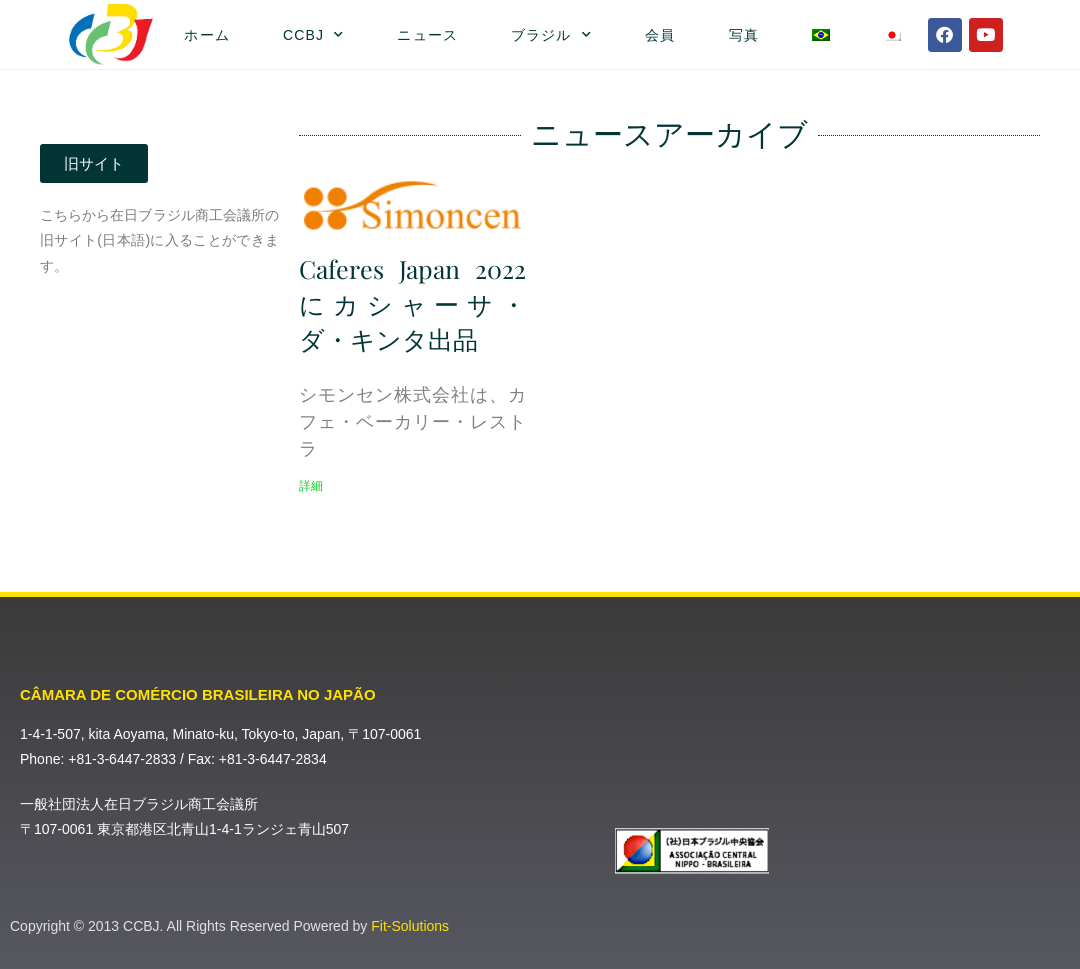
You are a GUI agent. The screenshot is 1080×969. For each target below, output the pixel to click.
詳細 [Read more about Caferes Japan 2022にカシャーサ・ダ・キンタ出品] (311, 486)
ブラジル (551, 35)
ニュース (427, 35)
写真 (744, 35)
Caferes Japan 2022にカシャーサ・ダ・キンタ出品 (412, 303)
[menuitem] (820, 35)
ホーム (206, 35)
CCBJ (313, 35)
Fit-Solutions (410, 926)
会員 (660, 35)
